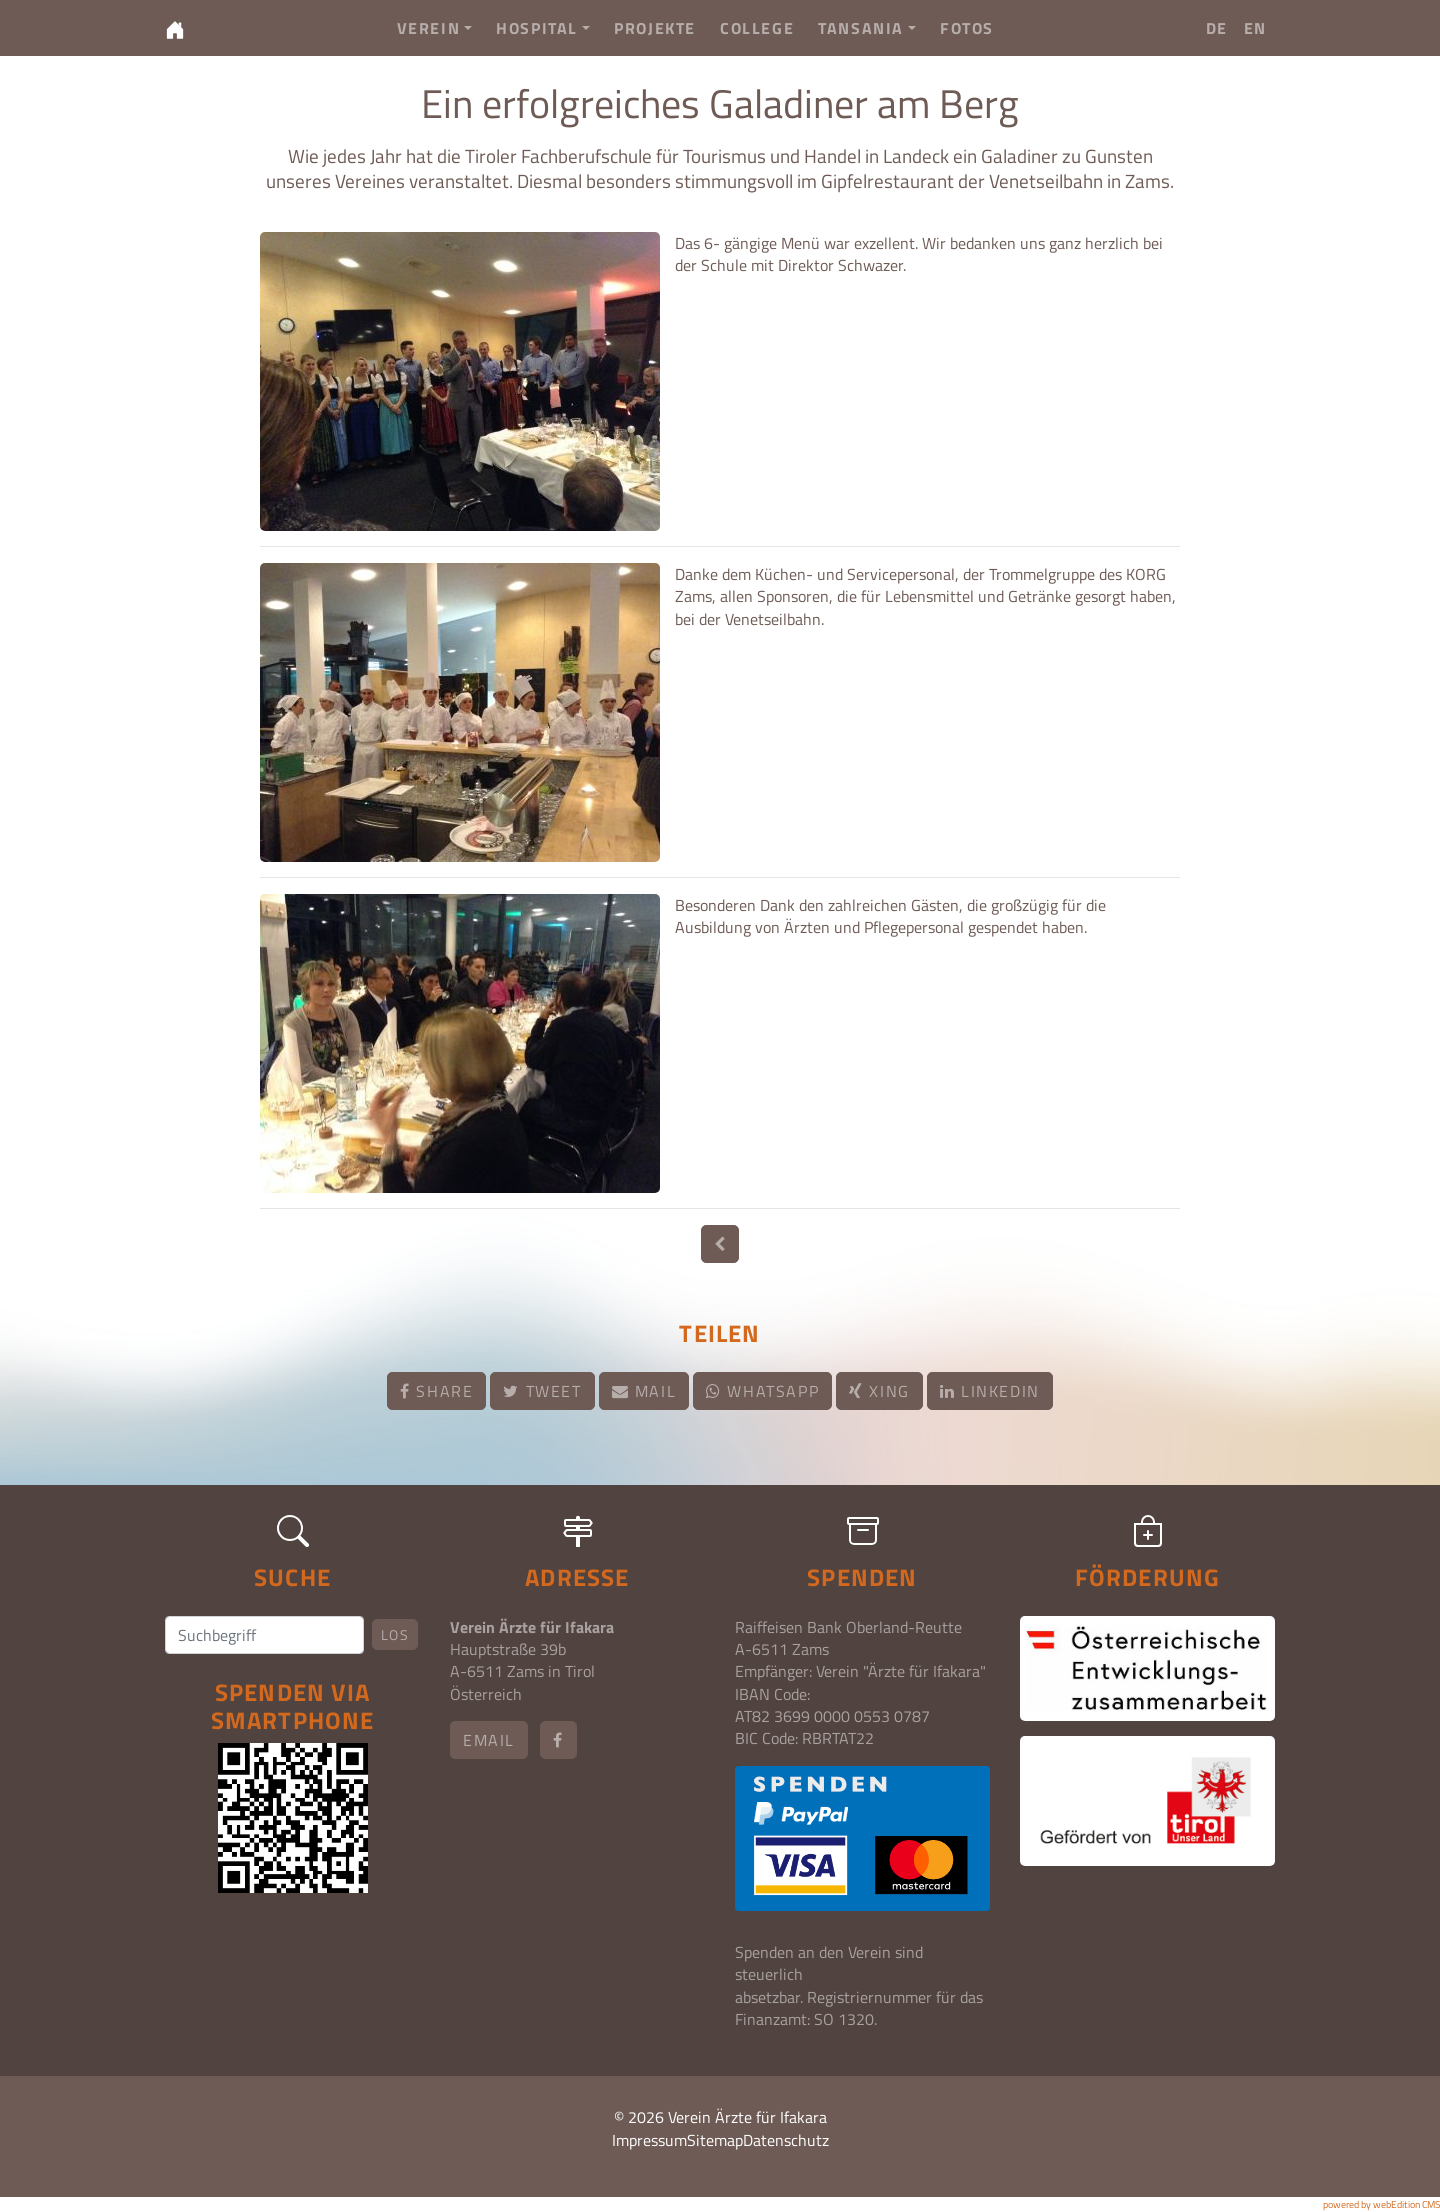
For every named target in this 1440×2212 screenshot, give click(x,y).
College (757, 28)
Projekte (655, 28)
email (489, 1740)
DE (1217, 28)
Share (436, 1391)
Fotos (967, 28)
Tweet (542, 1391)
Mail (644, 1391)
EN (1255, 28)
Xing (879, 1391)
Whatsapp (762, 1391)
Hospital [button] (543, 28)
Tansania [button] (867, 28)
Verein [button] (435, 28)
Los (395, 1634)
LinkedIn (990, 1391)
